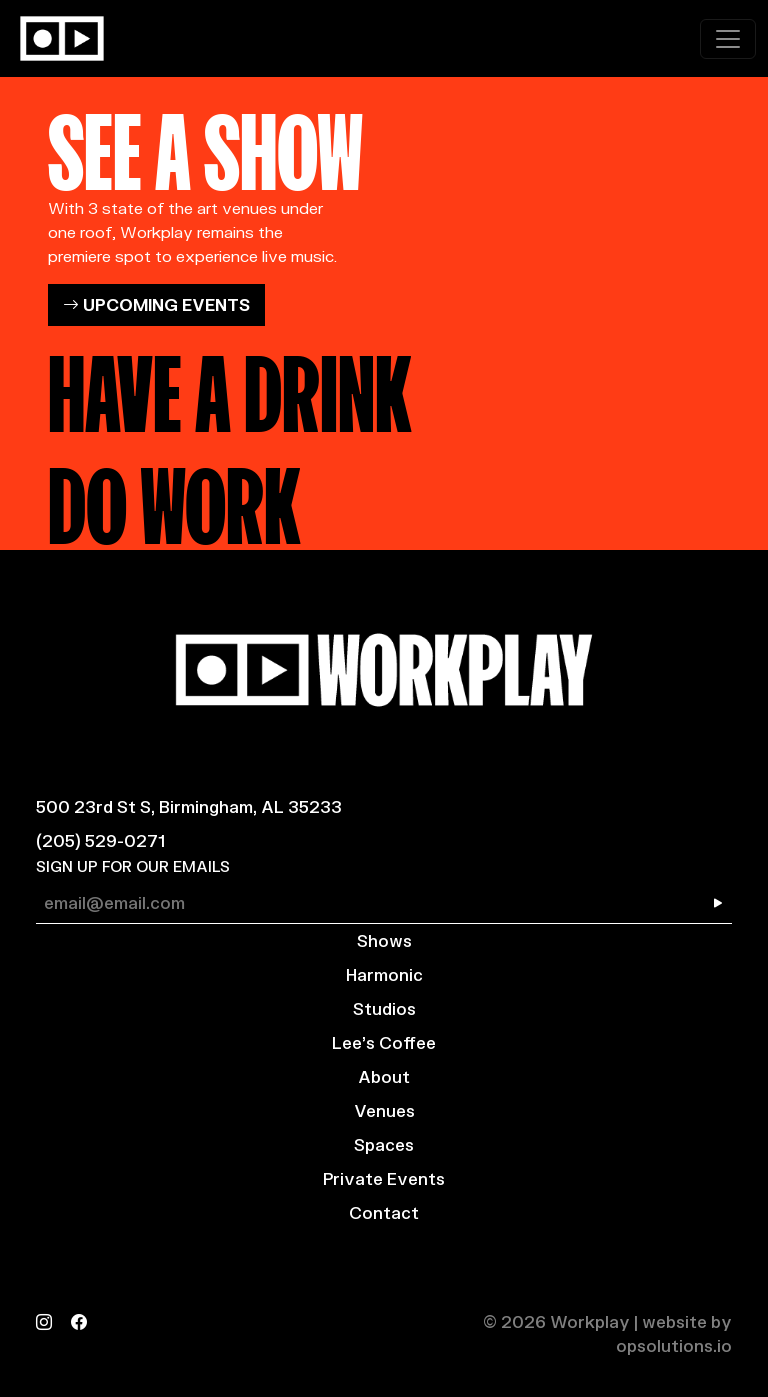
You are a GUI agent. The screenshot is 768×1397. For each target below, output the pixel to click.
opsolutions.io (674, 1345)
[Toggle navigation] (728, 39)
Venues (384, 1110)
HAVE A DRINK (229, 385)
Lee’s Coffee (384, 1042)
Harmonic (384, 974)
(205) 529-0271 (100, 840)
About (384, 1076)
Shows (384, 940)
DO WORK (174, 497)
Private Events (384, 1178)
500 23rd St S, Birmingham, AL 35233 (189, 806)
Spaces (384, 1144)
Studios (384, 1008)
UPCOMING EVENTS (156, 304)
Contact (384, 1212)
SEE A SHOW (205, 143)
